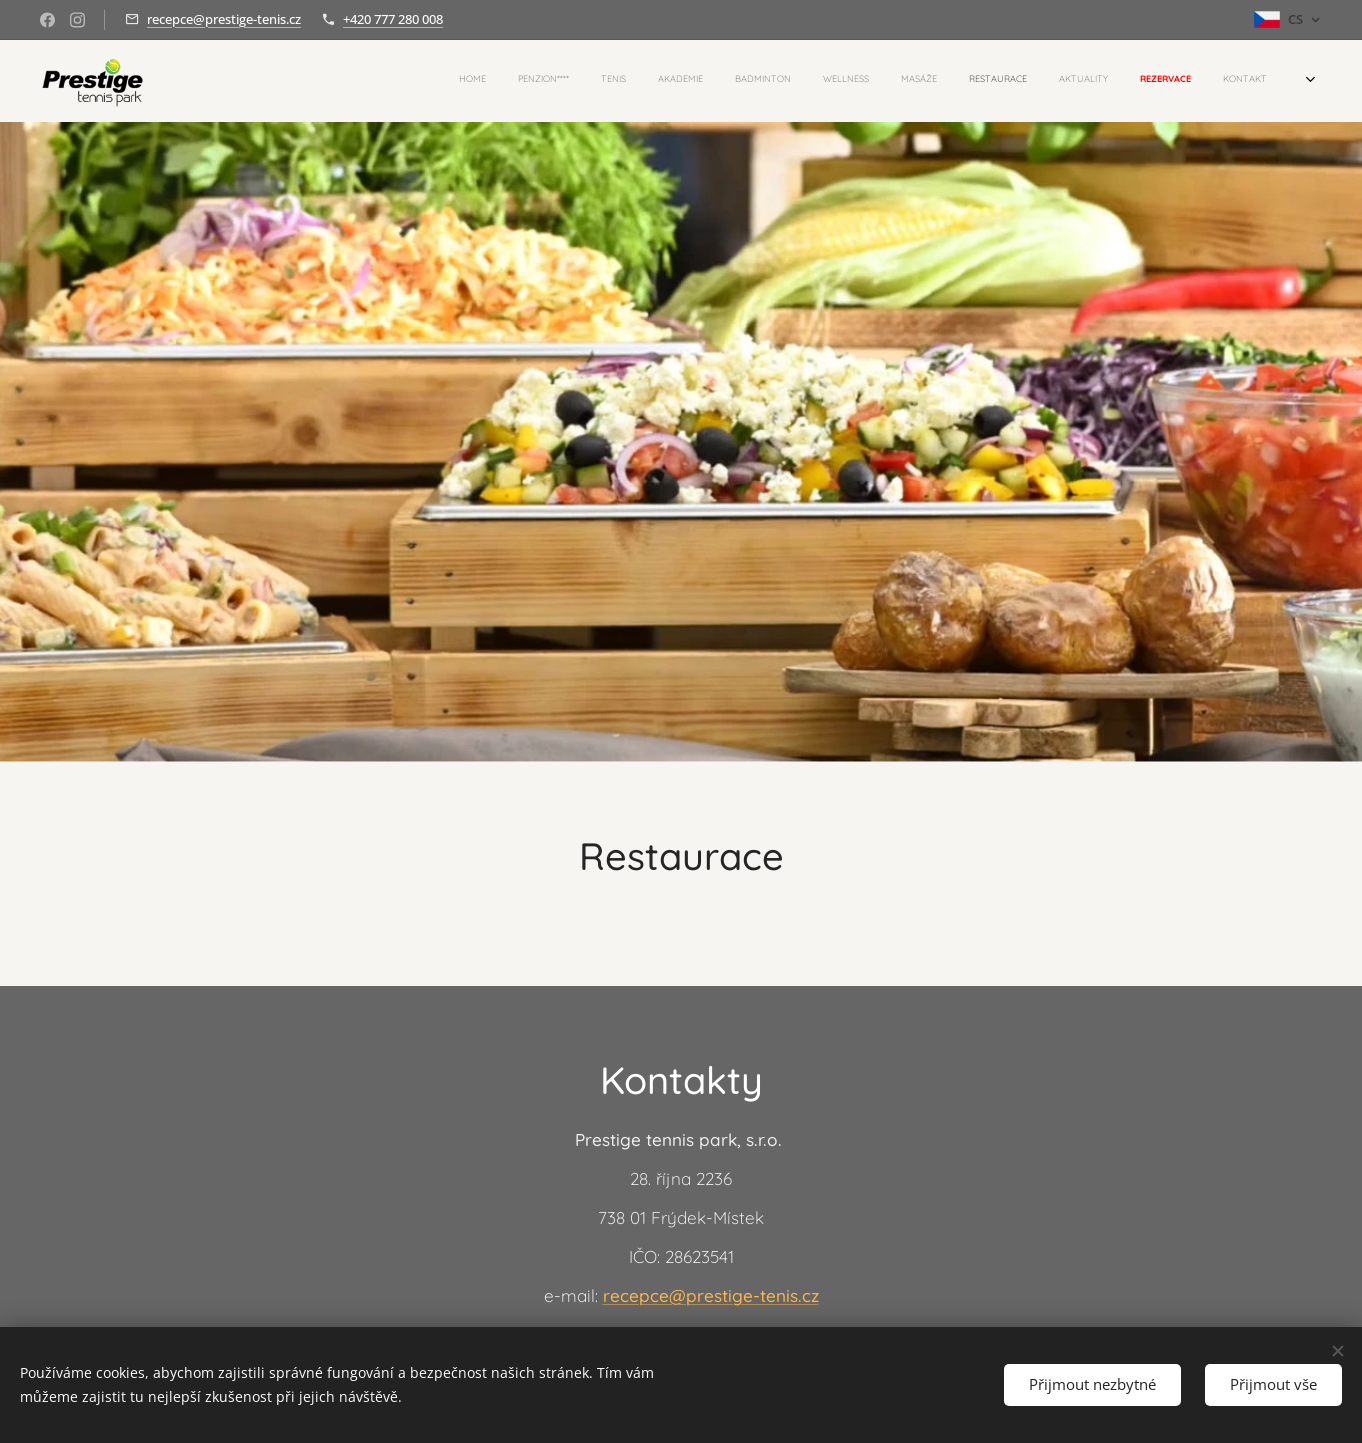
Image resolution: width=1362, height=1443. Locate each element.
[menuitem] (975, 81)
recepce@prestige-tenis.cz (224, 19)
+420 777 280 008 (393, 19)
